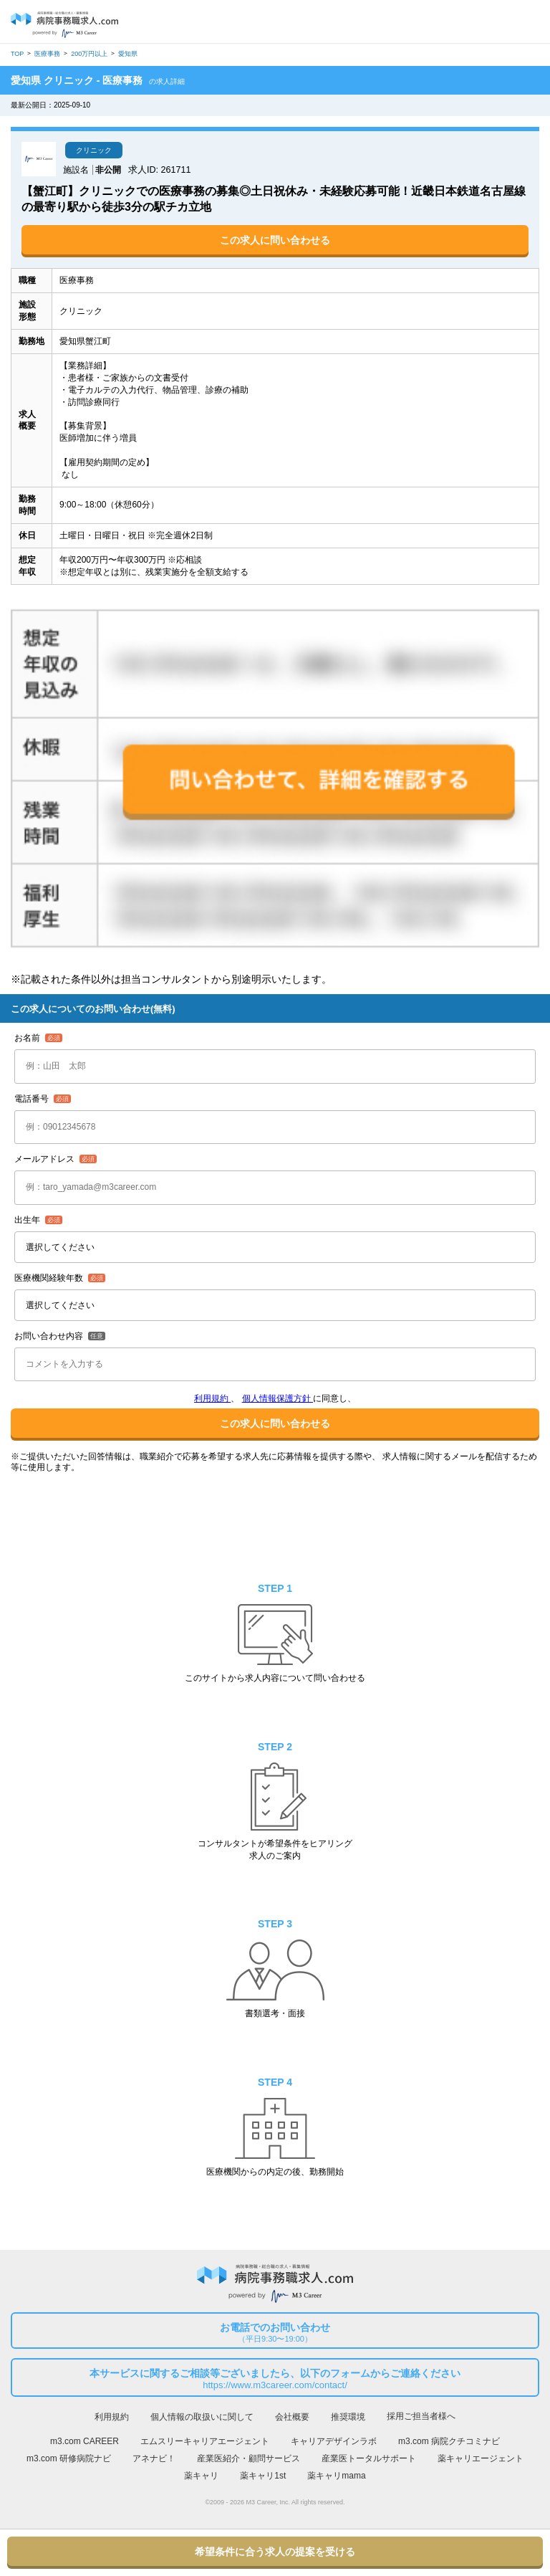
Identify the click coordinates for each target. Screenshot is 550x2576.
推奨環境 (348, 2417)
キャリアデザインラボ (334, 2441)
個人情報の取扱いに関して (202, 2417)
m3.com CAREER (84, 2441)
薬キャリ (201, 2476)
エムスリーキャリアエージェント (204, 2441)
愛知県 (128, 53)
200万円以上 (89, 53)
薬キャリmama (336, 2476)
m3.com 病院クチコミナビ (449, 2441)
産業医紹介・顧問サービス (248, 2458)
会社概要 (292, 2417)
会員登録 (500, 22)
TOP (17, 53)
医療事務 (47, 53)
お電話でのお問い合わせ (275, 2333)
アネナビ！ (153, 2458)
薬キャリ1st (263, 2476)
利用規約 (212, 1398)
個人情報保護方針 (277, 1398)
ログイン (473, 22)
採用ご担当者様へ (421, 2416)
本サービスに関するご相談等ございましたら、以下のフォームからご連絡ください (275, 2379)
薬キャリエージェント (481, 2458)
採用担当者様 (526, 22)
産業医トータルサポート (369, 2458)
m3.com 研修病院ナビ (68, 2458)
